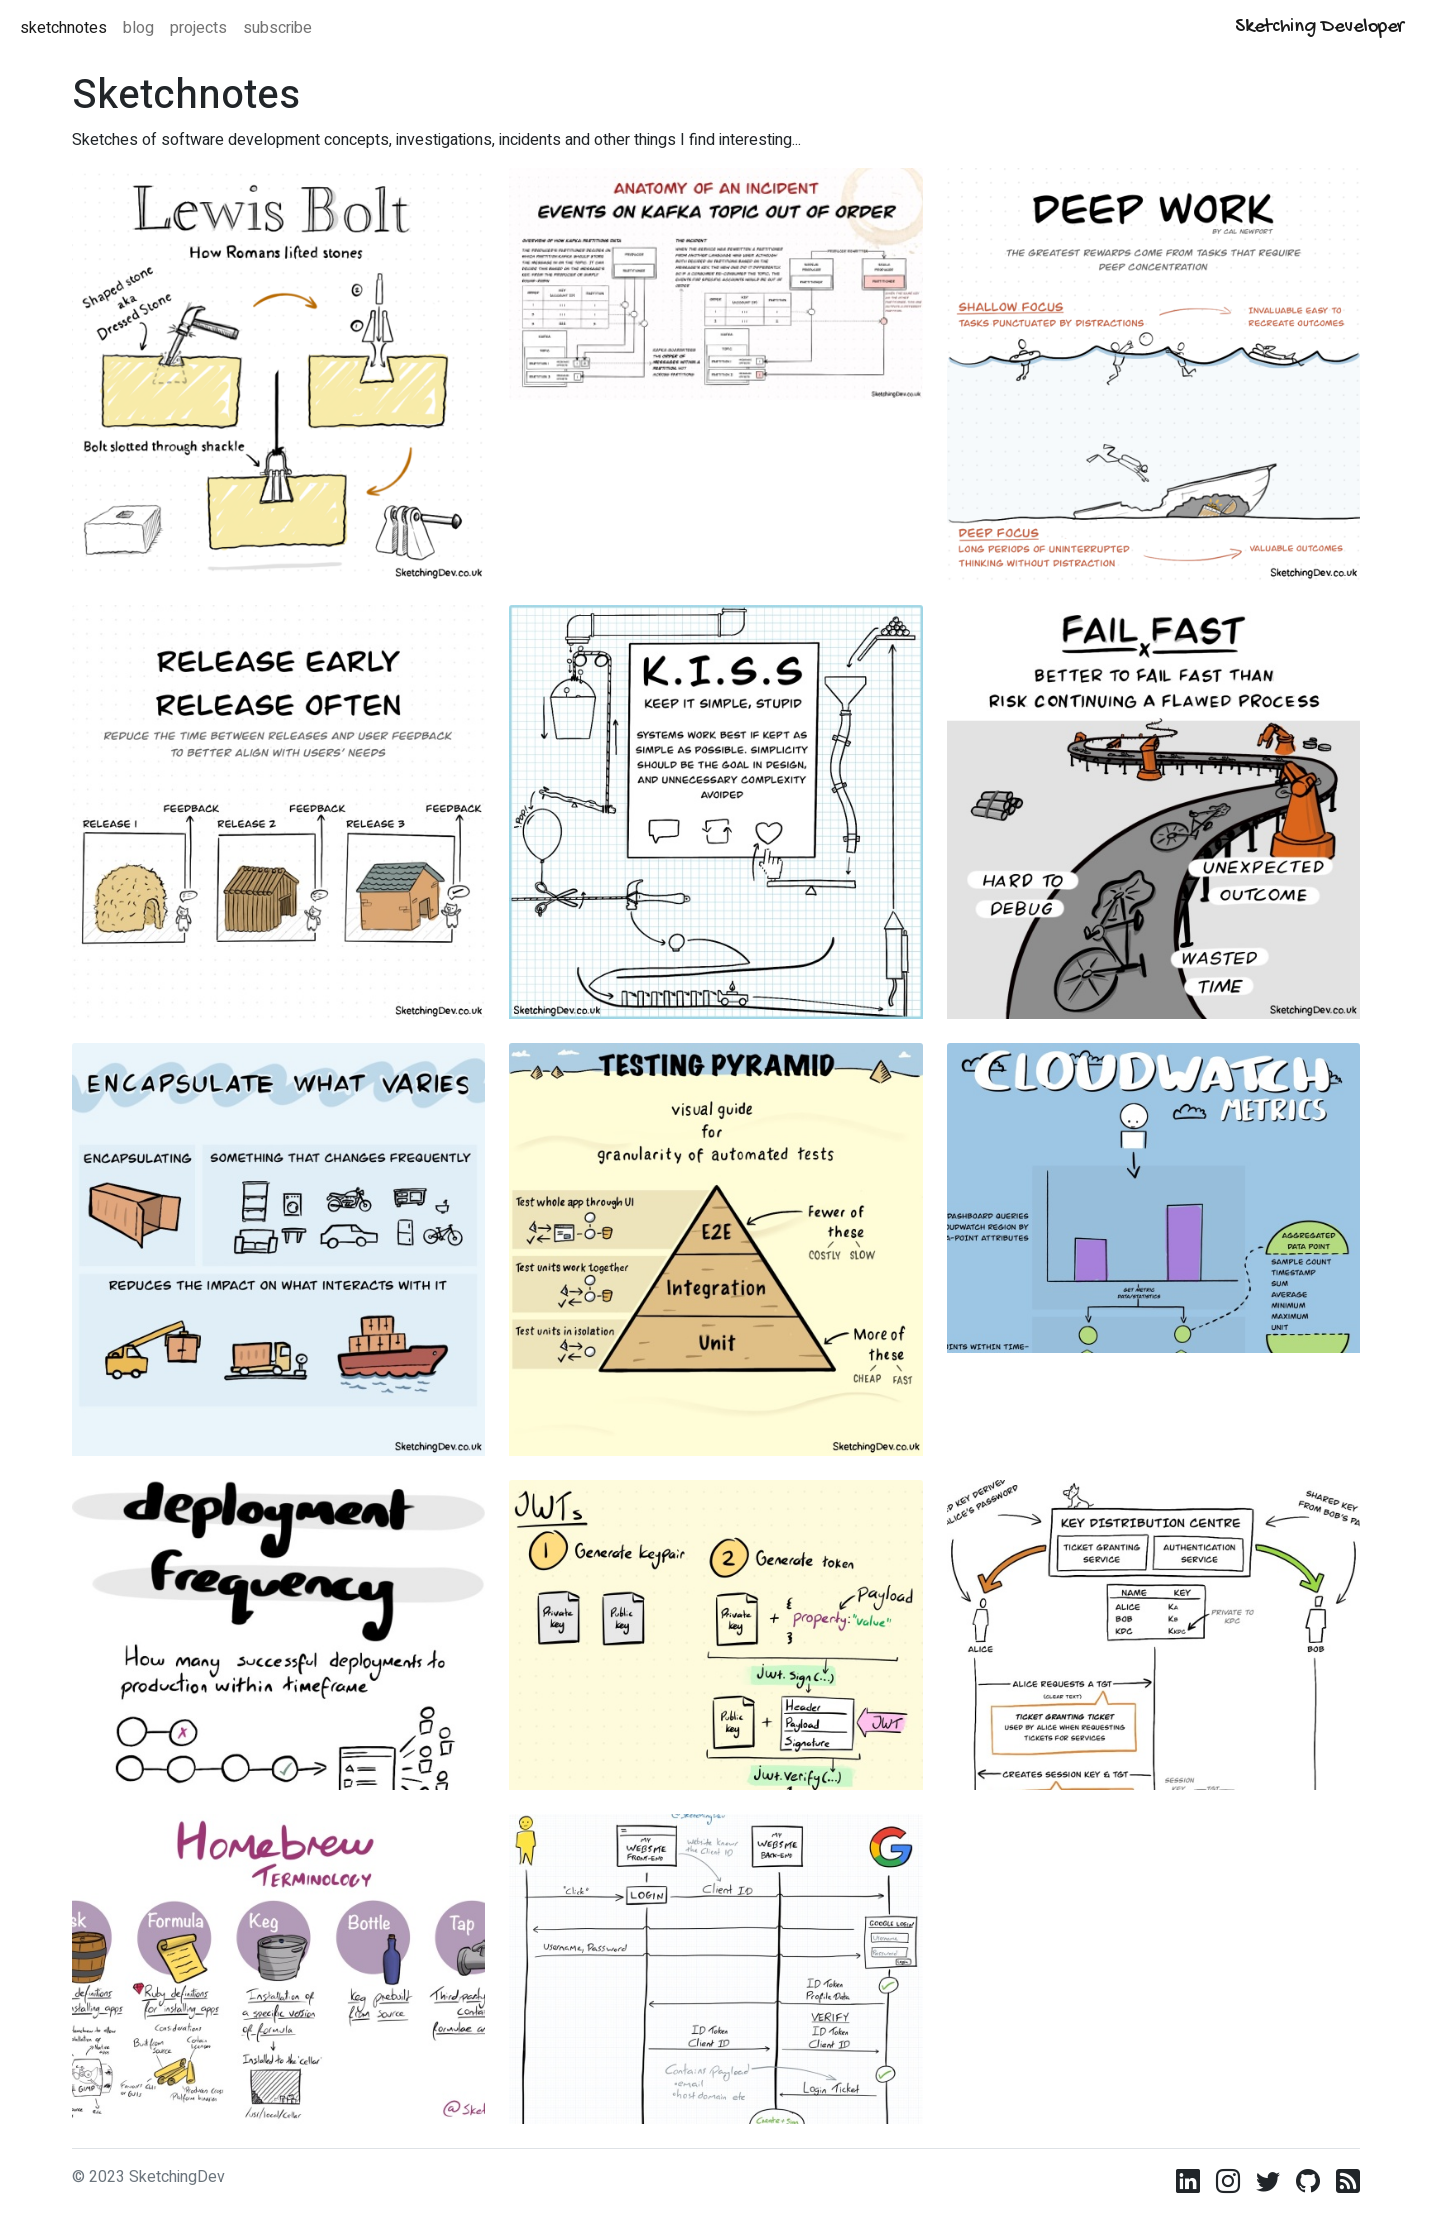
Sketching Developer (1319, 27)
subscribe (277, 28)
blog (138, 28)
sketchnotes (63, 28)
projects (198, 28)
